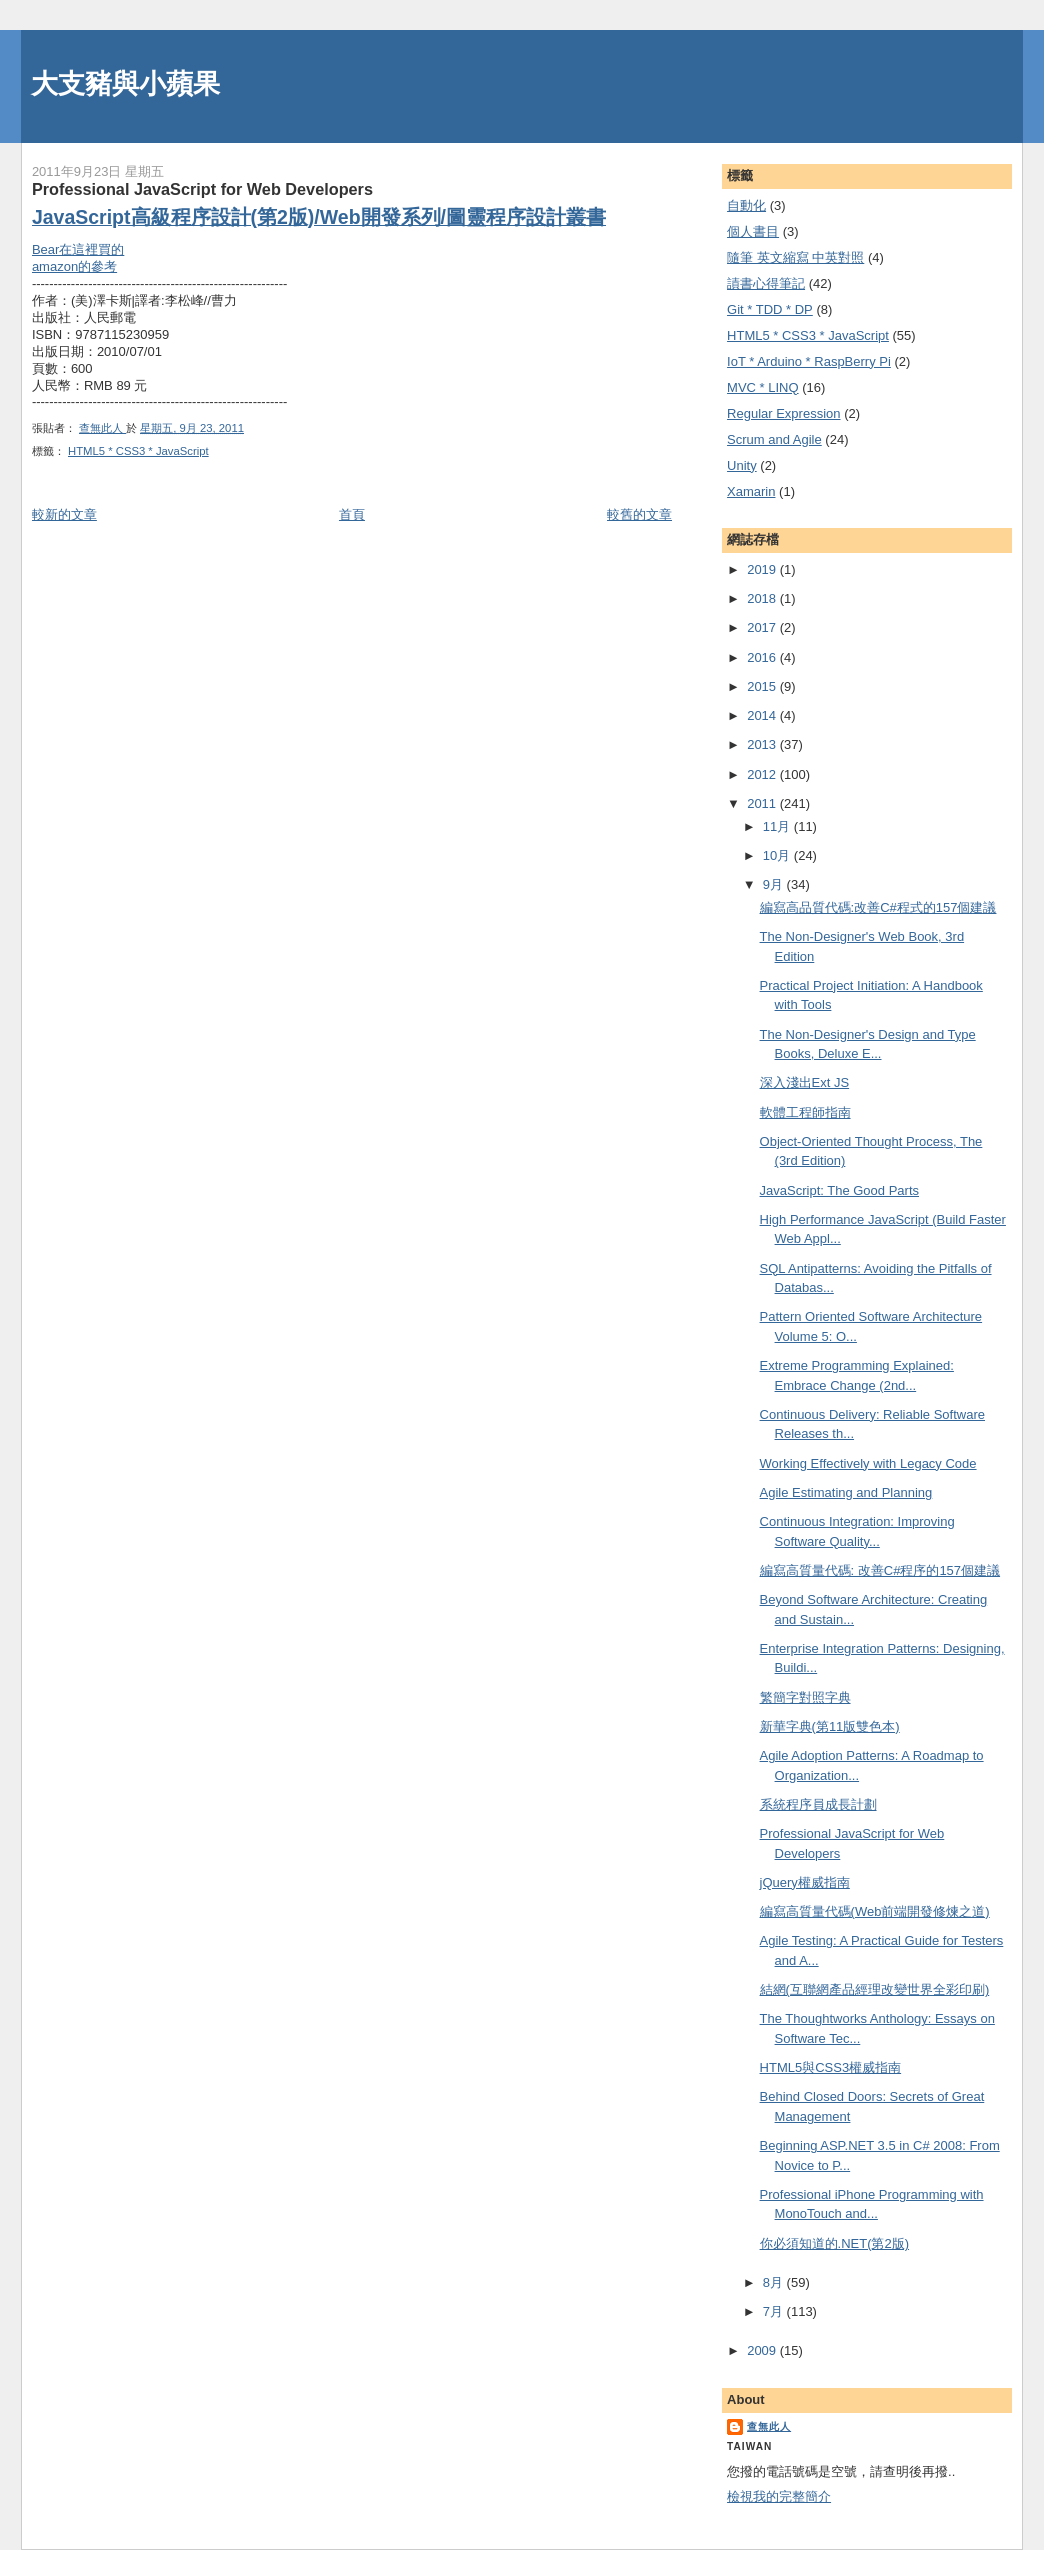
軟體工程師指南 (805, 1112)
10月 (778, 855)
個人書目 (753, 231)
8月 (775, 2282)
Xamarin (751, 491)
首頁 (352, 514)
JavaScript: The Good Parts (839, 1190)
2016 (763, 657)
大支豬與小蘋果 (125, 83)
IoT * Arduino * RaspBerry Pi (809, 361)
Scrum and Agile (774, 439)
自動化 (746, 205)
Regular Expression (783, 413)
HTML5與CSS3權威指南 (831, 2067)
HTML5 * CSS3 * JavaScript (138, 451)
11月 (778, 826)
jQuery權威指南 (805, 1882)
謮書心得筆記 (766, 283)
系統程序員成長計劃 (818, 1804)
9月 (775, 884)
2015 (763, 686)
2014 (763, 715)
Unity (742, 465)
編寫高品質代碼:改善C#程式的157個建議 (878, 907)
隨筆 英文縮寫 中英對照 (795, 257)
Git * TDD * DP (770, 309)
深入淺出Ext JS (805, 1082)
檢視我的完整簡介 (779, 2496)
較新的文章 (64, 514)
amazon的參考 (74, 266)
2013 (763, 744)
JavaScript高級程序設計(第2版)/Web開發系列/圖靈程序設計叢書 (319, 217)
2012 (763, 774)
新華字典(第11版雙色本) (830, 1726)
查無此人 (769, 2426)
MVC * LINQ (763, 387)
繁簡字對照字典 (805, 1697)
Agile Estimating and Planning (846, 1492)
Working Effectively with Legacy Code (868, 1463)
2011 (763, 803)
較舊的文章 (639, 514)
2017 (763, 627)
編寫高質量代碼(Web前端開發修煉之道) (875, 1911)
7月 (775, 2311)
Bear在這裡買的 (78, 249)
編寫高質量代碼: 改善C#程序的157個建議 (880, 1570)
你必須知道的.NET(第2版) (835, 2243)
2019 (763, 569)
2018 (763, 598)
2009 (763, 2350)
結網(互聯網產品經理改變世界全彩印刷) (875, 1989)
